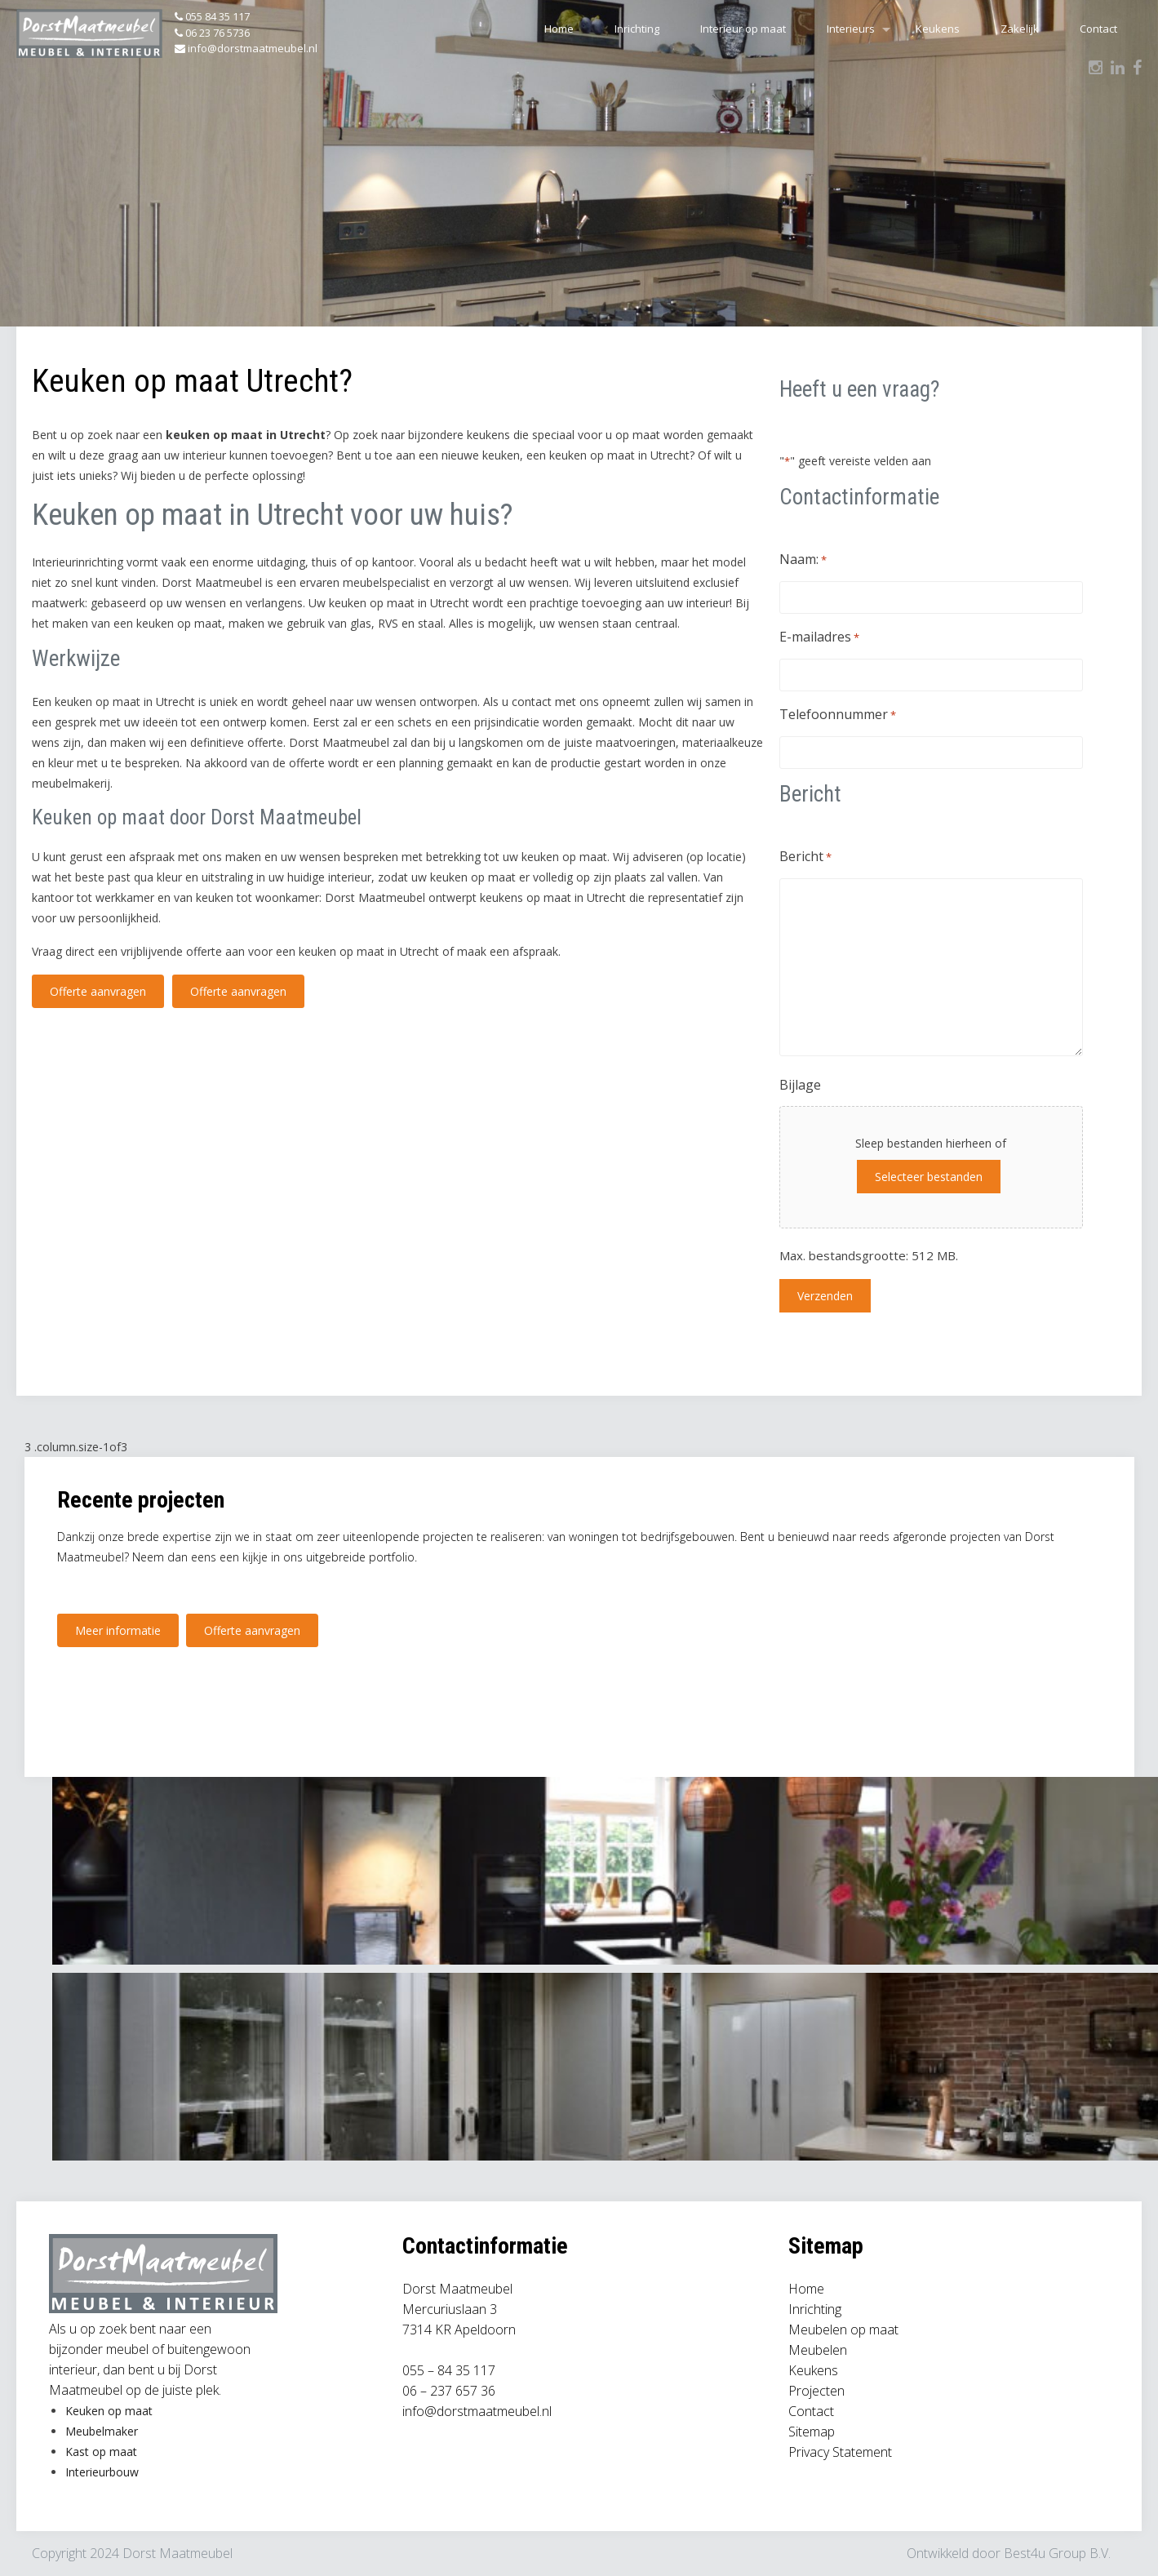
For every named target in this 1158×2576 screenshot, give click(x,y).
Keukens (938, 28)
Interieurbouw (102, 2472)
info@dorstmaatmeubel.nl (477, 2411)
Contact (1098, 28)
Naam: (803, 560)
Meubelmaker (101, 2431)
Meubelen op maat (843, 2329)
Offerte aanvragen (98, 991)
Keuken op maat (109, 2410)
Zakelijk (1019, 28)
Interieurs (851, 28)
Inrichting (636, 28)
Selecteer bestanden (928, 1176)
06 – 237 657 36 (448, 2391)
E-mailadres (819, 638)
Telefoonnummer (837, 715)
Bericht (805, 857)
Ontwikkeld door (955, 2553)
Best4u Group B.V (1056, 2553)
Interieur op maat (743, 28)
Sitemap (811, 2432)
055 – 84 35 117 (448, 2370)
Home (559, 28)
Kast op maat (101, 2451)
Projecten (816, 2391)
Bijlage (800, 1085)
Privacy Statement (840, 2452)
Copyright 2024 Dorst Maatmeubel (132, 2553)
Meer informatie (118, 1630)
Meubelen (817, 2350)
